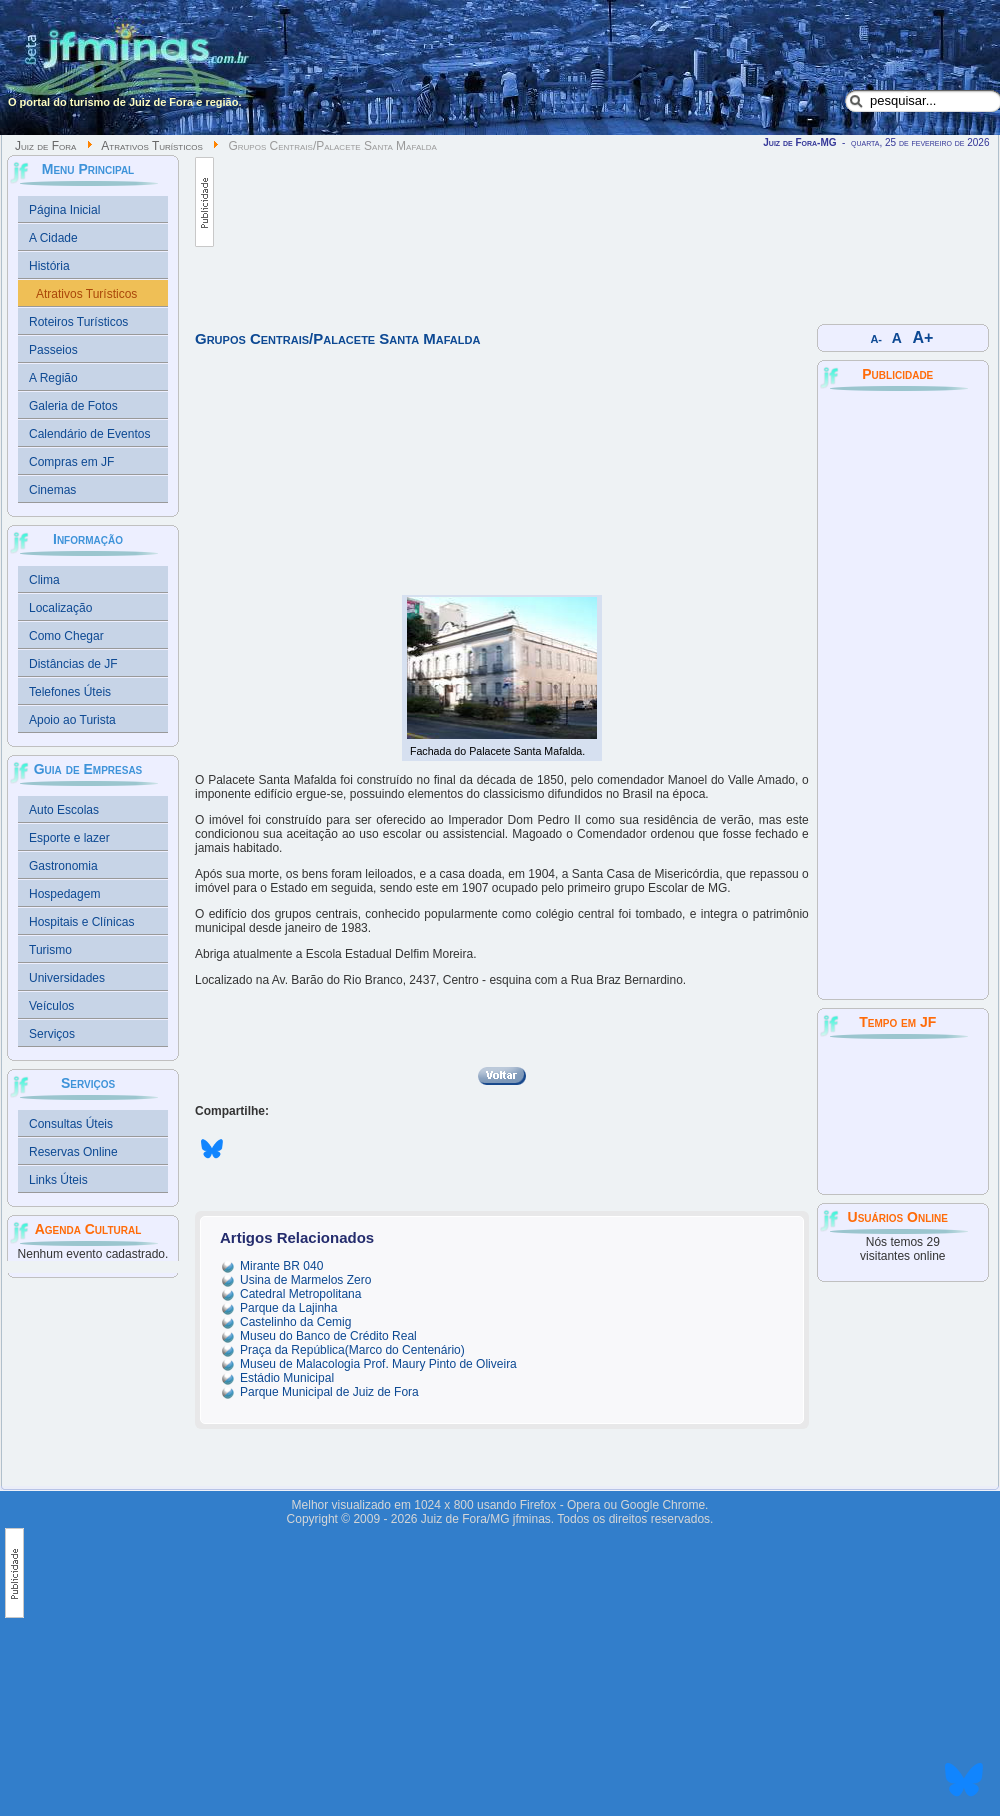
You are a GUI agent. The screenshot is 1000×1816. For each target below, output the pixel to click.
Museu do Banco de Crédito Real (328, 1336)
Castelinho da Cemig (295, 1322)
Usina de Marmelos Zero (305, 1280)
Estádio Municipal (287, 1378)
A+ (923, 337)
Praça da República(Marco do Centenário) (352, 1350)
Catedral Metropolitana (300, 1294)
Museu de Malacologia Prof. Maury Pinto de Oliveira (378, 1364)
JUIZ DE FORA (903, 1115)
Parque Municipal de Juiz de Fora (329, 1392)
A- (876, 339)
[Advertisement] (307, 232)
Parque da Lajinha (288, 1308)
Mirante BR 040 (281, 1266)
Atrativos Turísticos (151, 146)
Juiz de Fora (45, 146)
